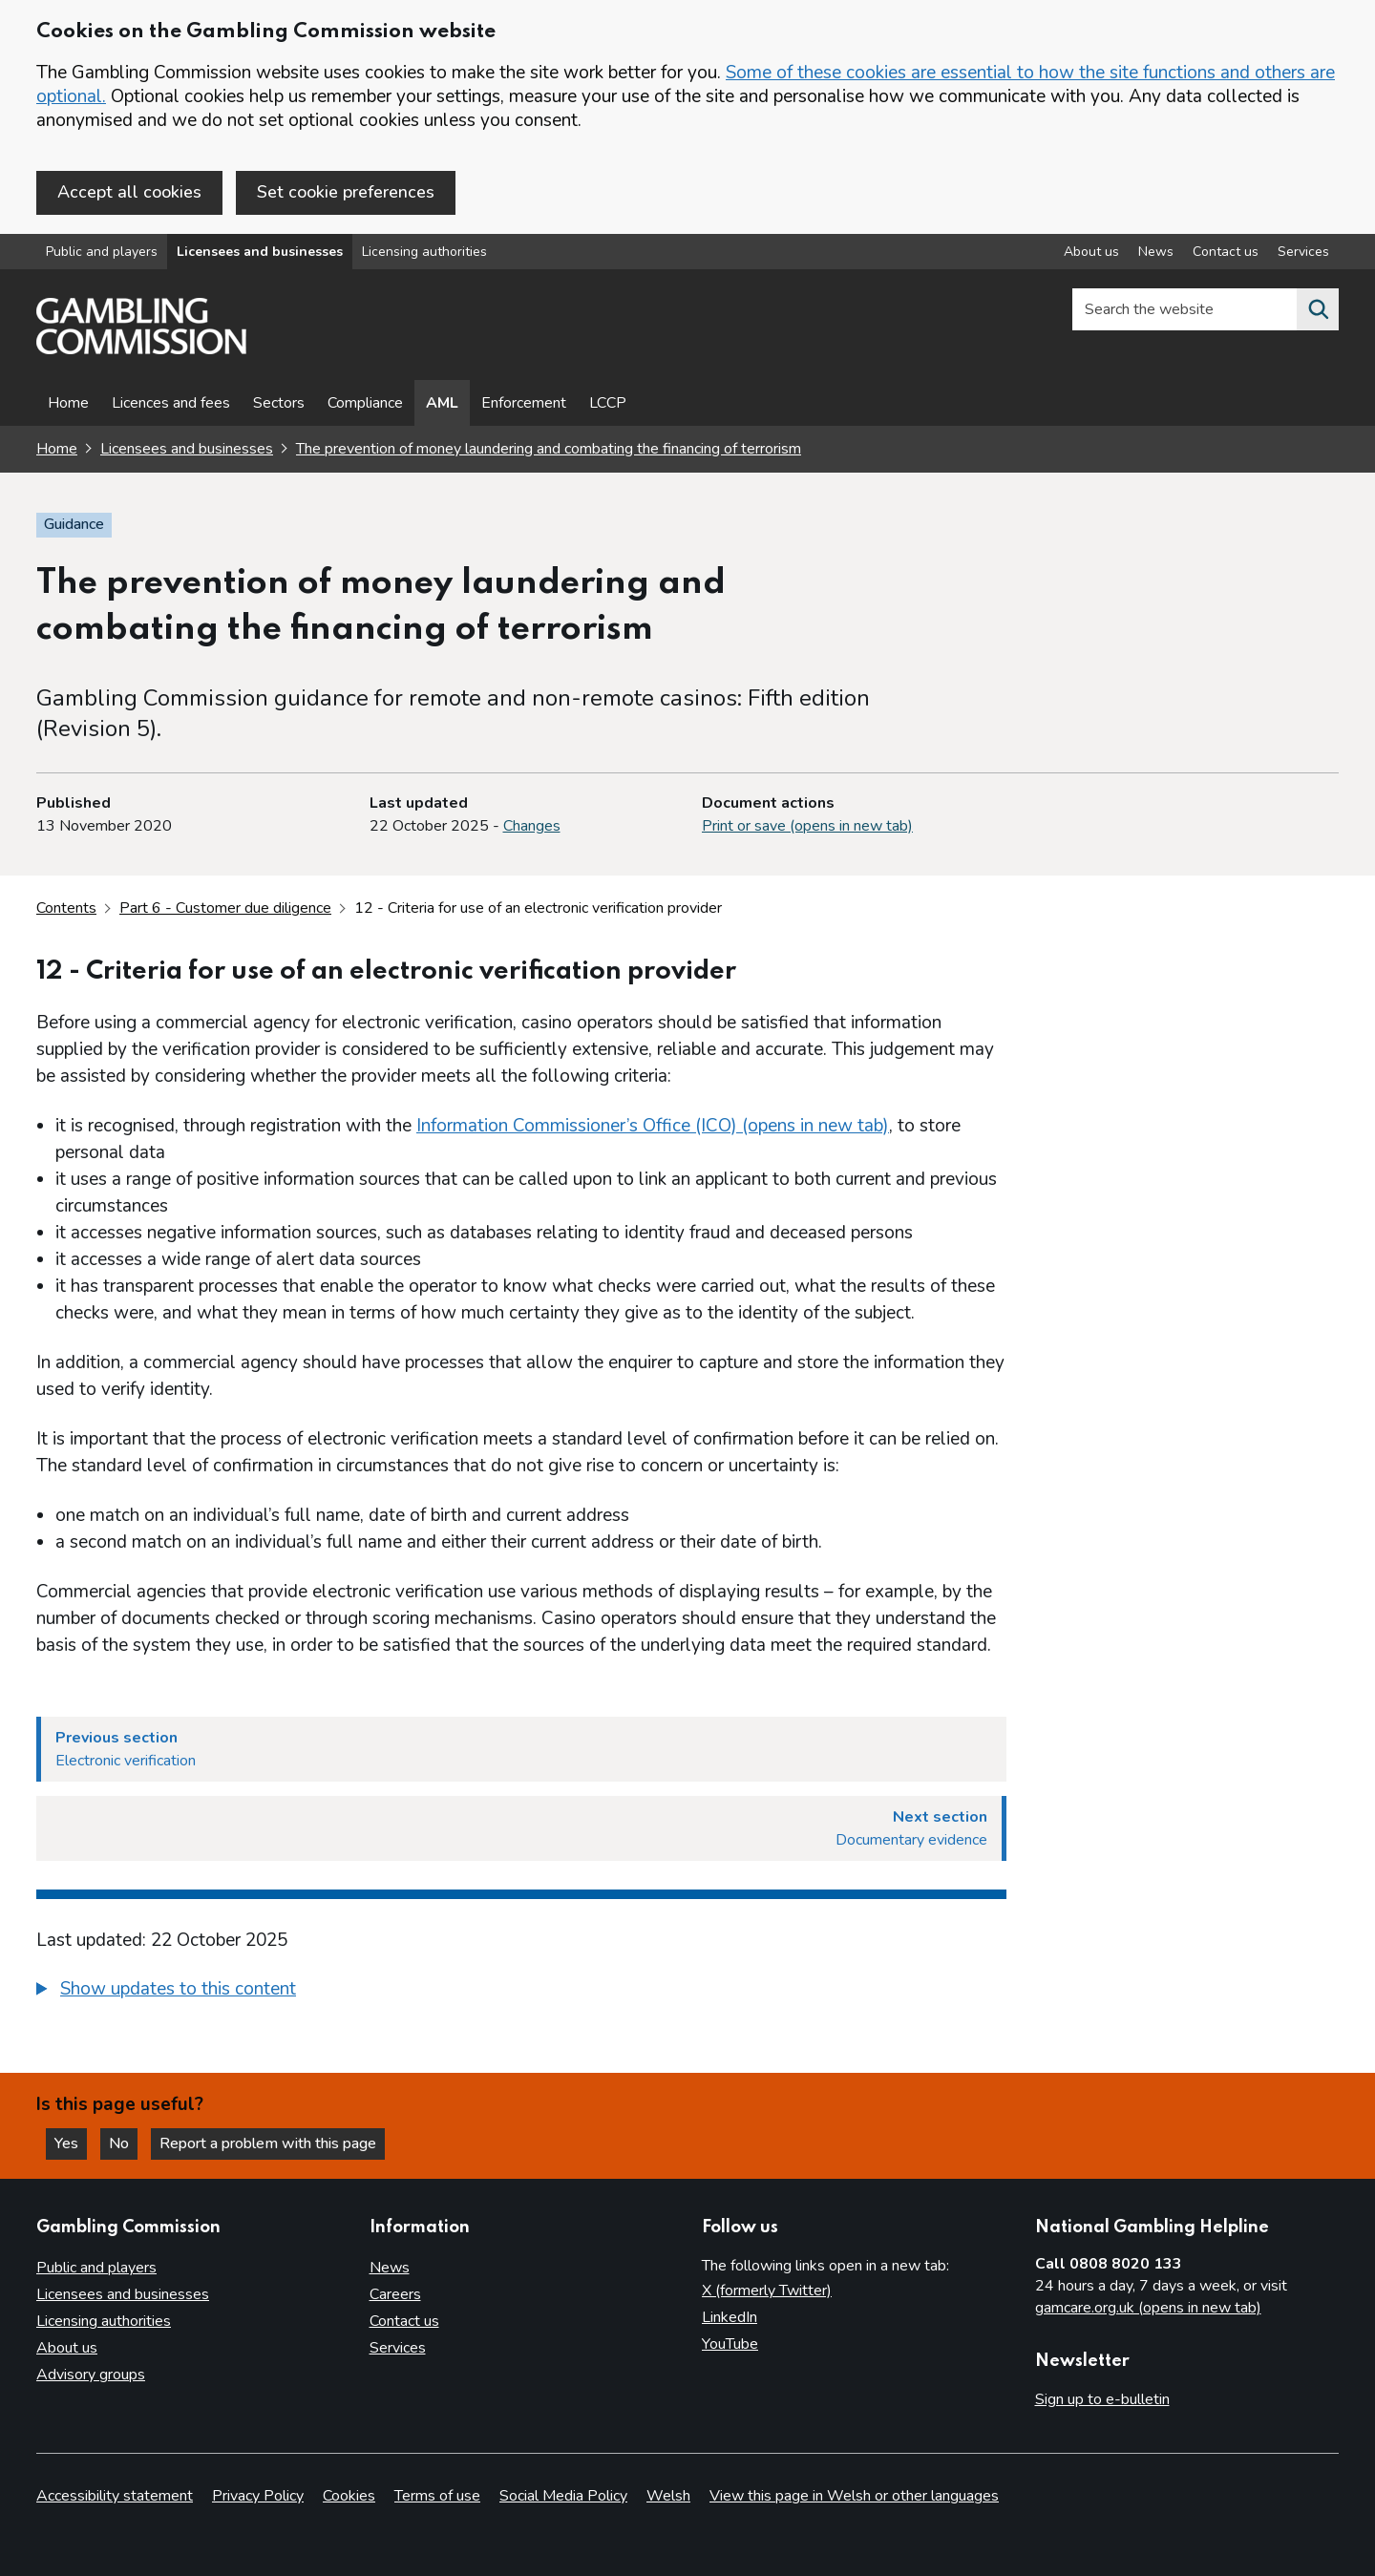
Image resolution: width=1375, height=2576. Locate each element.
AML (442, 402)
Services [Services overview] (1303, 252)
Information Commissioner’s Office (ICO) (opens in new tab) (652, 1125)
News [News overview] (1156, 252)
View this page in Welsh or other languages (854, 2495)
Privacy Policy (258, 2495)
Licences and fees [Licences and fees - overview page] (171, 402)
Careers (395, 2294)
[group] (521, 1991)
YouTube (730, 2343)
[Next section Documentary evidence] (521, 1828)
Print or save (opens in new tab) (807, 825)
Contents (66, 907)
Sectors (279, 402)
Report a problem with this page (267, 2143)
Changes (532, 825)
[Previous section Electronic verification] (521, 1749)
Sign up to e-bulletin (1102, 2399)
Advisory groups (90, 2374)
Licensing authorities (424, 252)
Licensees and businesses (260, 252)
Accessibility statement (114, 2495)
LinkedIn (729, 2317)
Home (68, 402)
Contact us (404, 2321)
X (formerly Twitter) (767, 2290)
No (123, 2143)
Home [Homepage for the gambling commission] (56, 448)
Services (398, 2347)
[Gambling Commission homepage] (141, 349)
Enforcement (523, 402)
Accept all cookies (129, 191)
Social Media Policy (563, 2495)
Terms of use (437, 2495)
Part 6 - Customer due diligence (225, 907)
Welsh (668, 2495)
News (390, 2267)
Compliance (365, 402)
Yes (70, 2143)
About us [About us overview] (1091, 252)
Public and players (102, 252)
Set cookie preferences (345, 191)
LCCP (607, 402)
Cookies (349, 2495)
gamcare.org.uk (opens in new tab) (1148, 2307)
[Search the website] (1318, 309)
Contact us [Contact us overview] (1226, 252)
